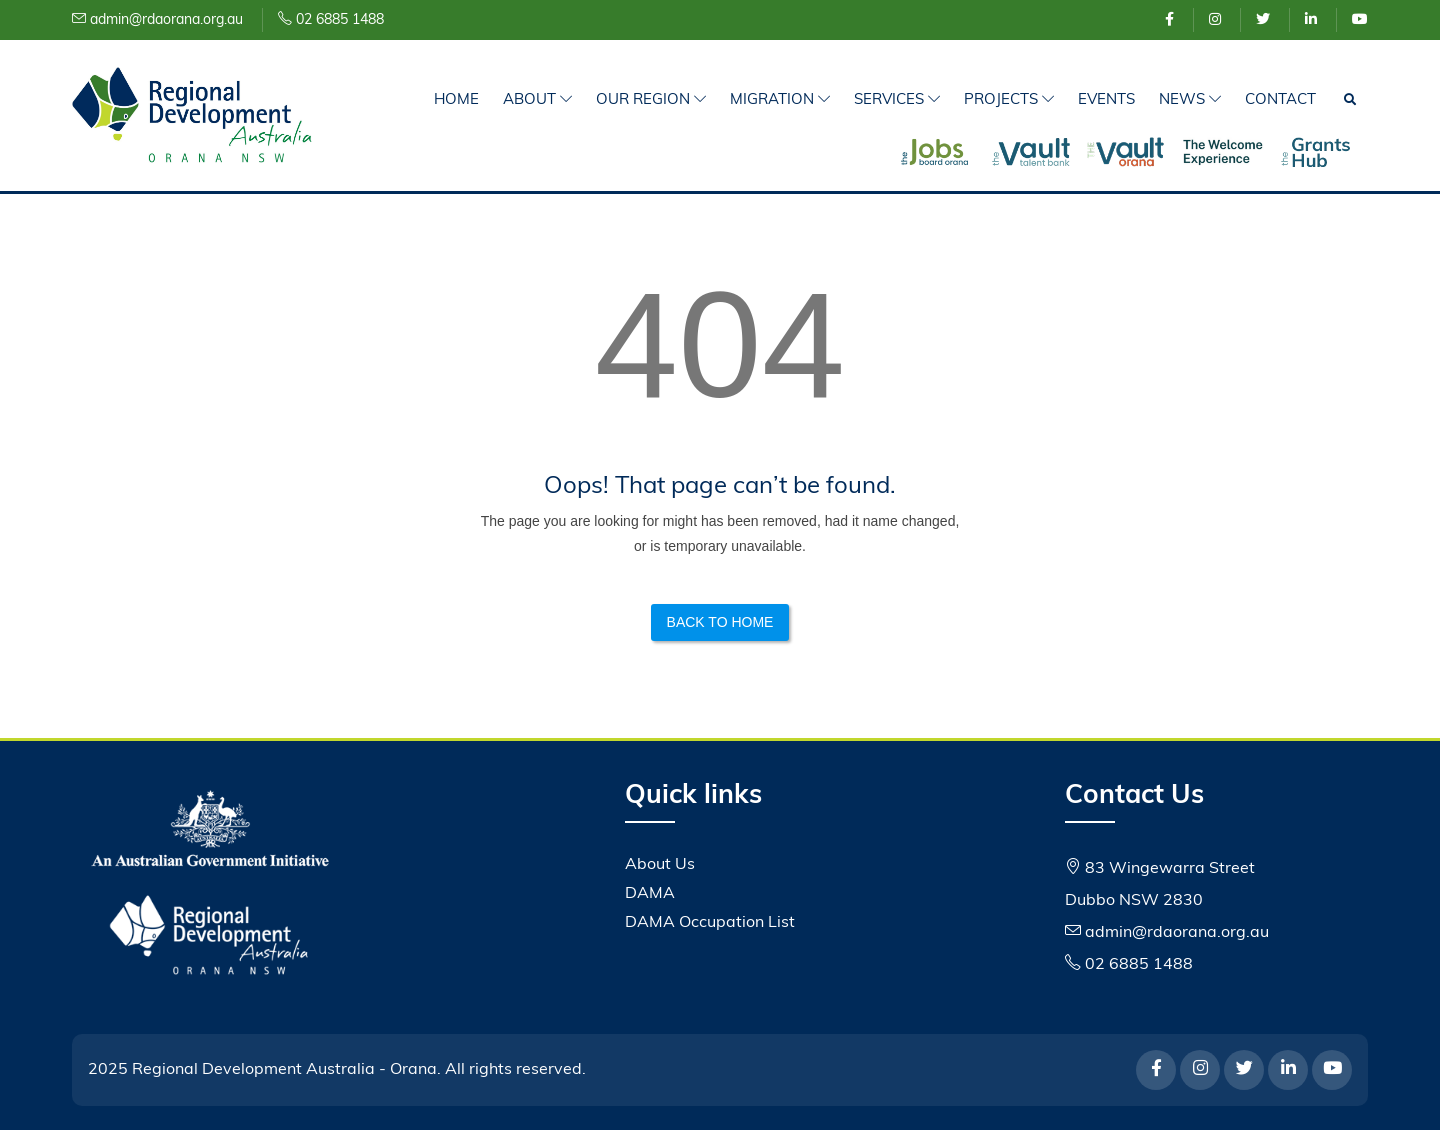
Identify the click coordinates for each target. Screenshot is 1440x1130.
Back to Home (720, 622)
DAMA (650, 894)
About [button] (537, 100)
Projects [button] (1009, 100)
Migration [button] (780, 100)
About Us (660, 865)
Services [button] (897, 100)
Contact (1280, 100)
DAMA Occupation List (710, 923)
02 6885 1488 (331, 20)
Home (456, 100)
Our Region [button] (651, 100)
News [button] (1190, 100)
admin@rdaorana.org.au (157, 20)
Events (1106, 100)
